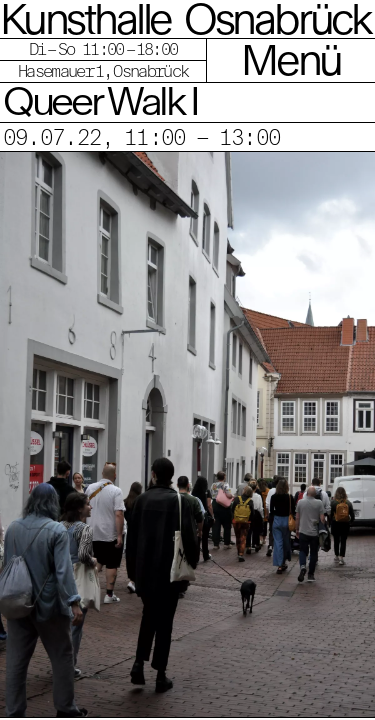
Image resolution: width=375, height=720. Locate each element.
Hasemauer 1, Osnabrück (103, 70)
